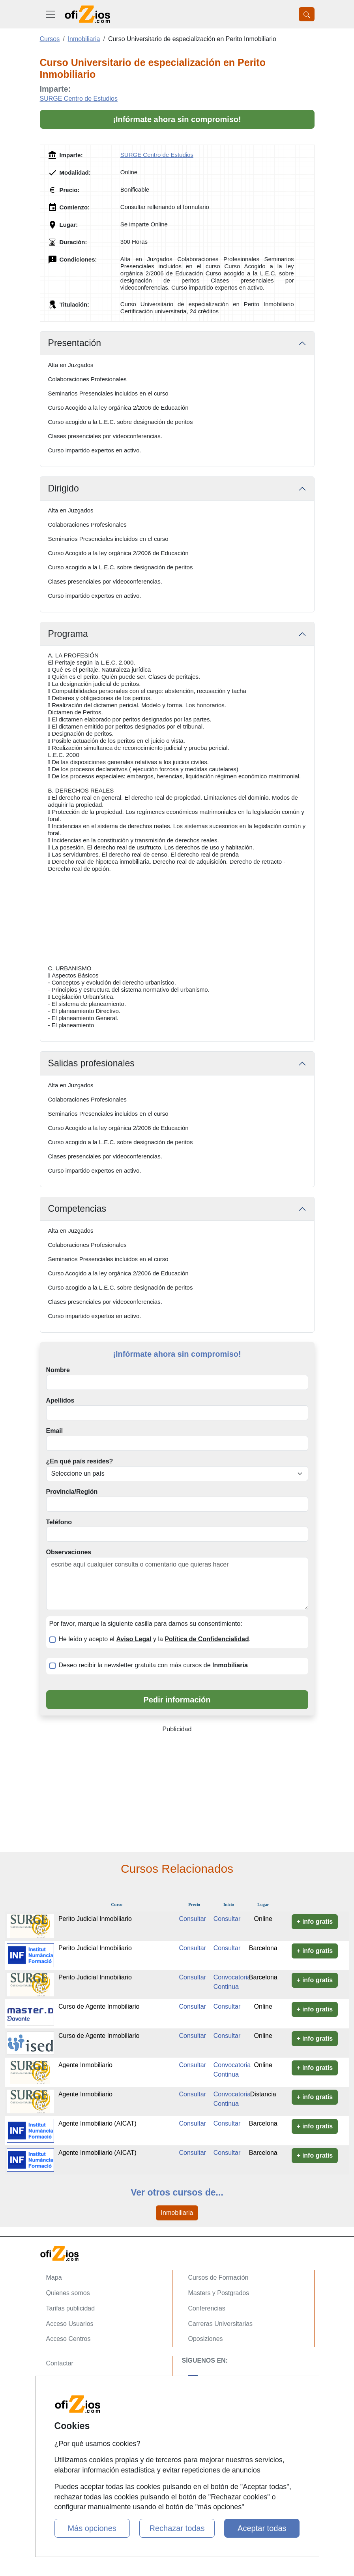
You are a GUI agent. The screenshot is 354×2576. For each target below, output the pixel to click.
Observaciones (69, 1552)
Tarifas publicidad (70, 2308)
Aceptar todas (262, 2528)
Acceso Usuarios (70, 2323)
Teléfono (59, 1522)
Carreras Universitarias (220, 2323)
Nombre (58, 1370)
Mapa (54, 2277)
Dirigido (63, 488)
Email (54, 1430)
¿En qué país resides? (79, 1461)
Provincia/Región (72, 1491)
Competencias (77, 1208)
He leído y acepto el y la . (155, 1639)
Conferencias (206, 2308)
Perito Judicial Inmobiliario (95, 1918)
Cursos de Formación (218, 2277)
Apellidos (60, 1400)
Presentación (74, 343)
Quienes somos (68, 2293)
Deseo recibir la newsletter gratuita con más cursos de (153, 1665)
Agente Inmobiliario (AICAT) (97, 2123)
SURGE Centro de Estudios (79, 98)
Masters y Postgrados (218, 2293)
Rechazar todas (176, 2528)
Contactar (59, 2363)
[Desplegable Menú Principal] (50, 14)
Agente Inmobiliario (85, 2065)
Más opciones (91, 2528)
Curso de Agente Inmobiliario (98, 2006)
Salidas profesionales (91, 1063)
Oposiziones (205, 2338)
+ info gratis (315, 1921)
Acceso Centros (68, 2338)
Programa (68, 634)
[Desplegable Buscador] (307, 14)
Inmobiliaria (177, 2212)
